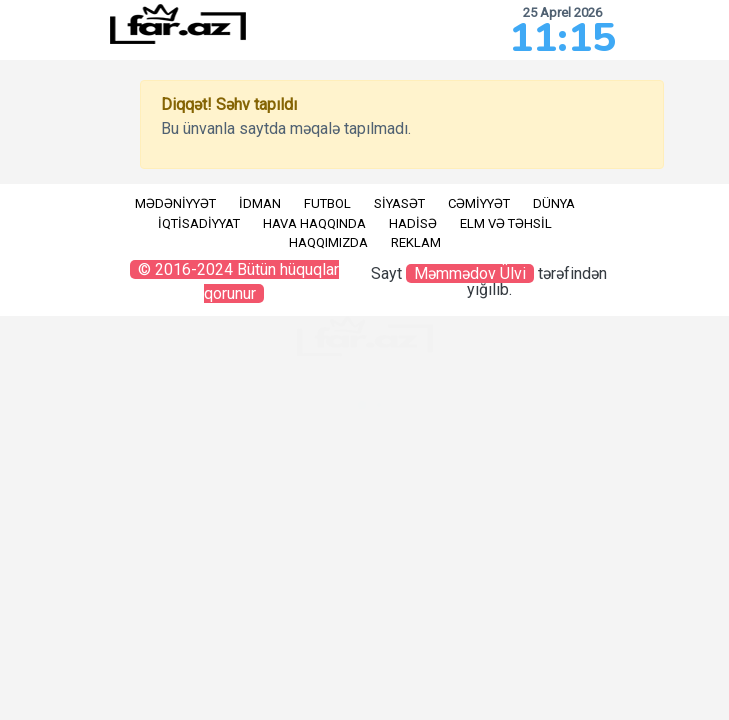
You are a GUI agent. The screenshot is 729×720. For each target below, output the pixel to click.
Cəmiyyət (479, 203)
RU (26, 187)
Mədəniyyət (175, 203)
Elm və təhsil (506, 223)
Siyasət (399, 203)
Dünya (554, 203)
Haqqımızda (328, 242)
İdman (260, 203)
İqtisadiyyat (199, 223)
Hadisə (413, 223)
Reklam (416, 242)
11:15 (562, 38)
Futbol (327, 203)
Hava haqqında (314, 223)
